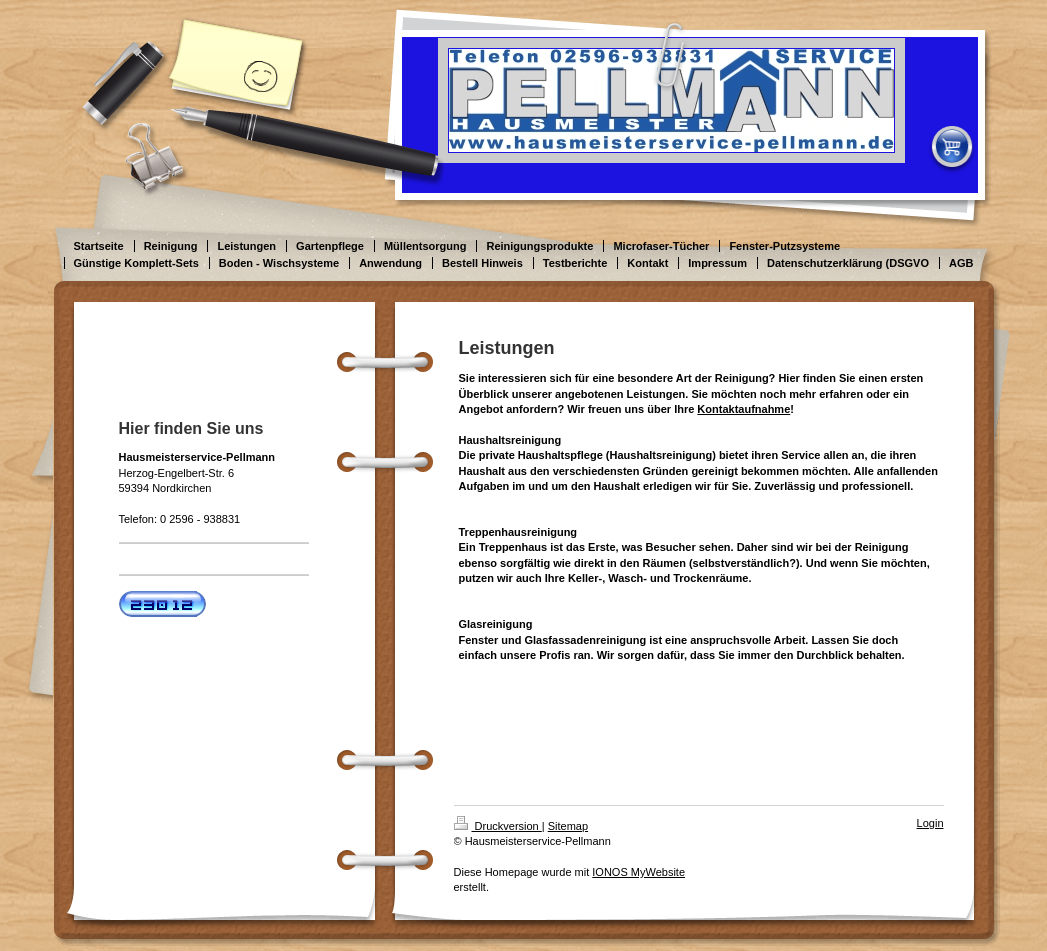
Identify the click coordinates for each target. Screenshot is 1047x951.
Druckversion (498, 826)
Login (930, 823)
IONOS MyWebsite (638, 872)
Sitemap (568, 826)
